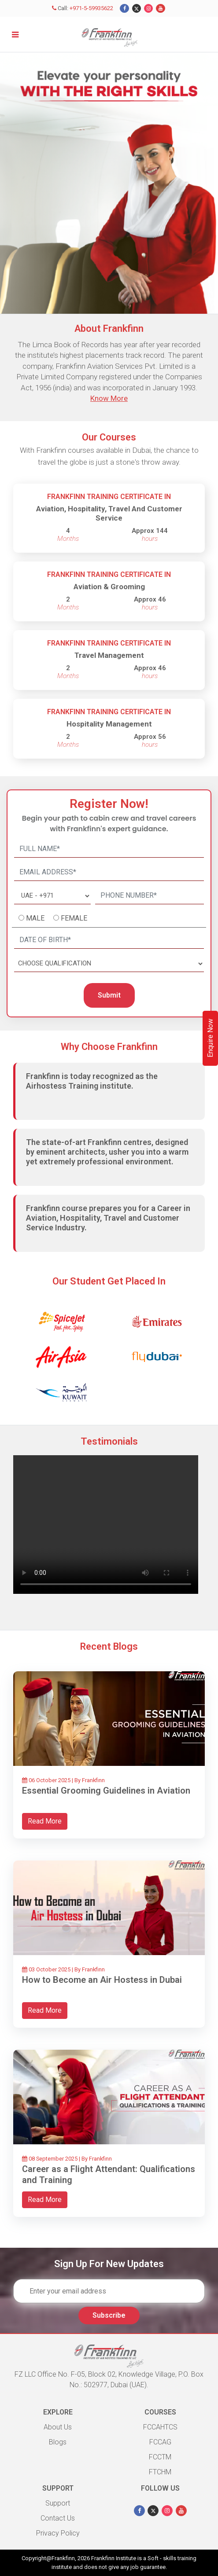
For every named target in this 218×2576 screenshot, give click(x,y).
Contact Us (58, 2518)
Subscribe (109, 2315)
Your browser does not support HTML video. (105, 1524)
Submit (109, 995)
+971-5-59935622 (92, 8)
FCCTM (160, 2457)
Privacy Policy (58, 2533)
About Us (58, 2427)
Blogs (58, 2442)
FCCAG (160, 2442)
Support (57, 2503)
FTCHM (160, 2472)
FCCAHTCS (160, 2427)
